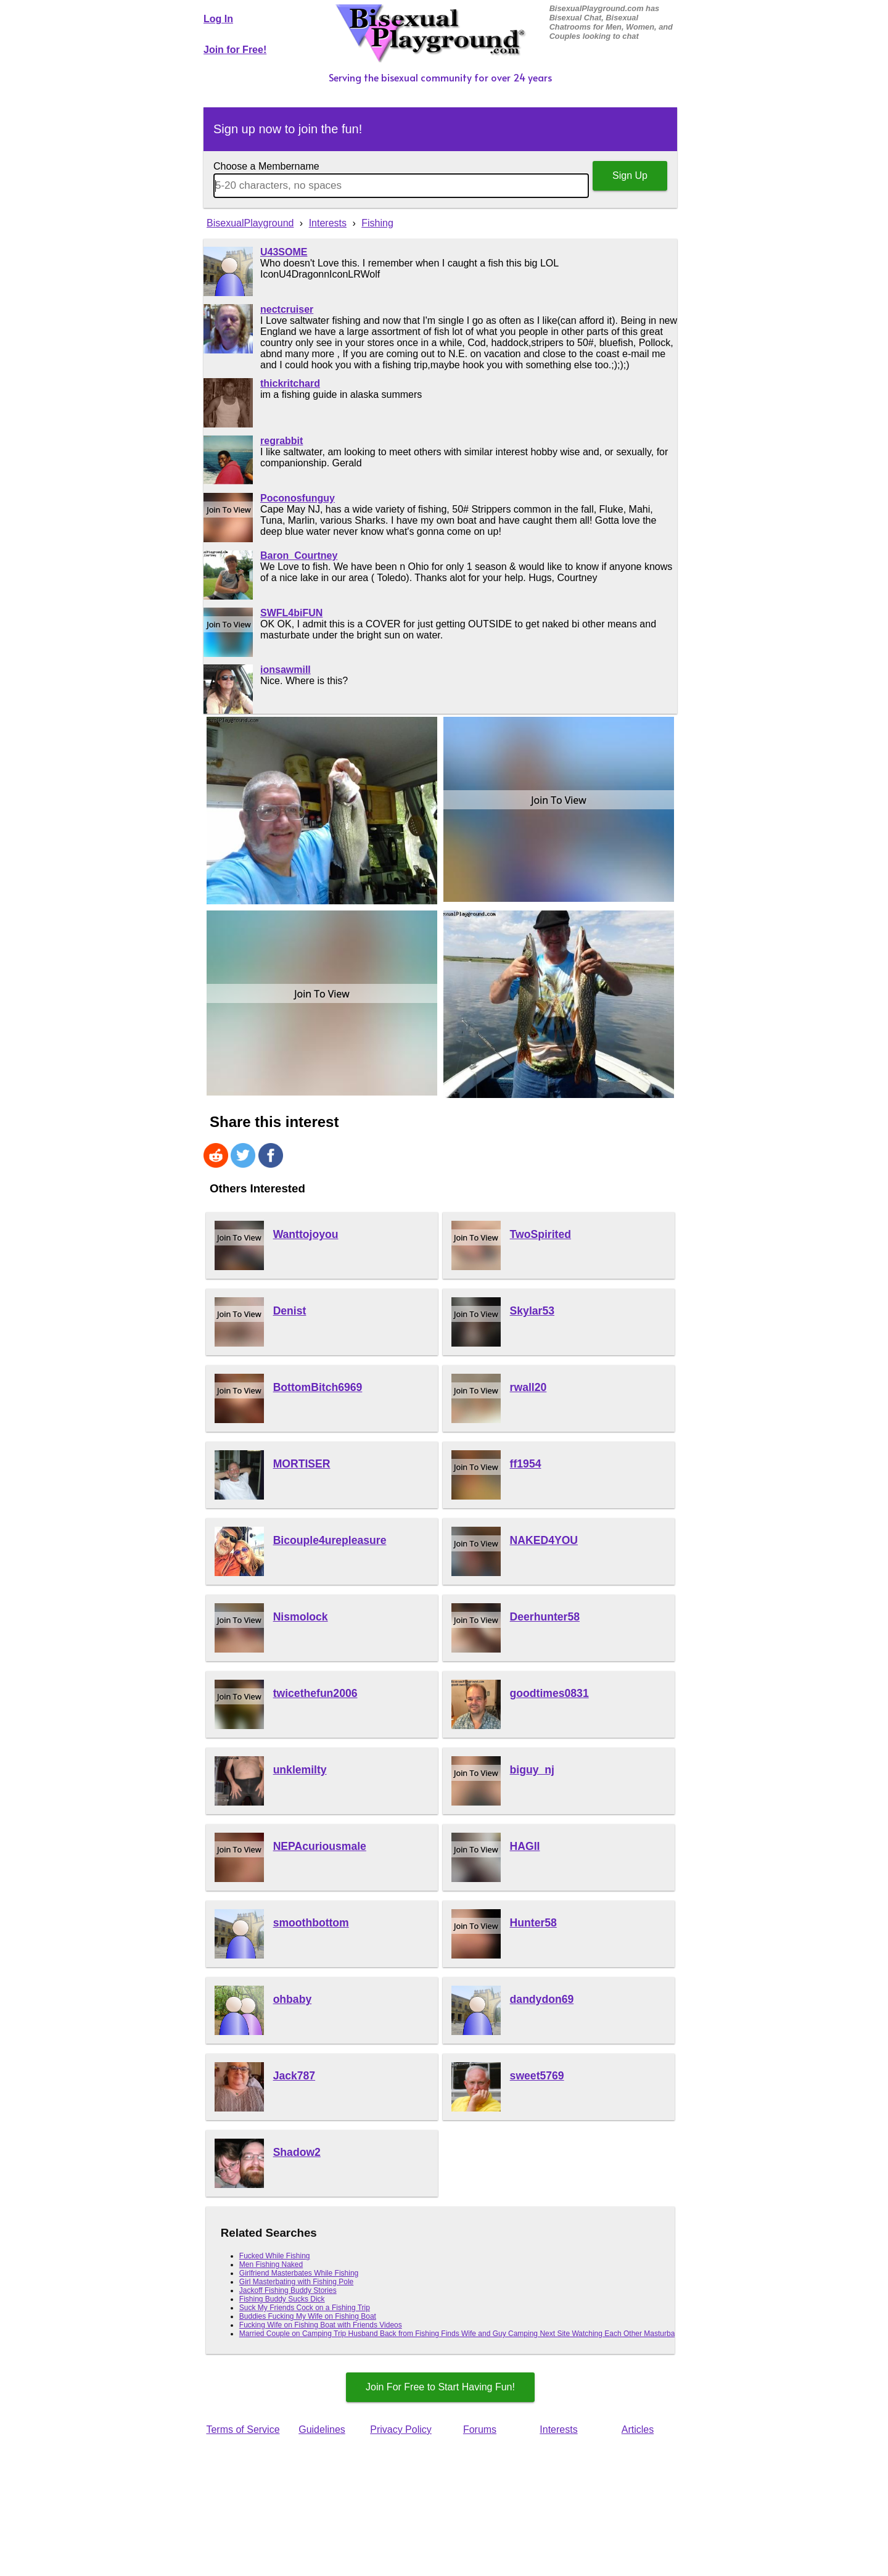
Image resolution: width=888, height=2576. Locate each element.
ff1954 (525, 1464)
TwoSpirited (540, 1234)
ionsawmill (285, 669)
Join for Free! (235, 49)
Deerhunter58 (545, 1617)
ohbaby (292, 1999)
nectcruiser (286, 309)
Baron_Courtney (298, 555)
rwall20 (528, 1387)
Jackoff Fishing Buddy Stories (288, 2290)
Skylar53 (532, 1311)
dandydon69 (542, 1999)
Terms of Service (242, 2429)
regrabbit (281, 441)
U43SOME (283, 252)
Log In (218, 19)
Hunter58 (533, 1923)
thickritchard (290, 383)
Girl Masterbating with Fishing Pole (296, 2281)
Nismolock (300, 1617)
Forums (479, 2429)
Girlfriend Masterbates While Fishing (298, 2273)
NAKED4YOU (544, 1540)
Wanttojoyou (306, 1234)
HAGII (525, 1846)
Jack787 (294, 2076)
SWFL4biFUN (291, 613)
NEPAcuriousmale (319, 1846)
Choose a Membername (266, 166)
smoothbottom (311, 1923)
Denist (289, 1311)
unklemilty (300, 1770)
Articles (638, 2429)
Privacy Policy (401, 2429)
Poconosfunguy (297, 498)
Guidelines (321, 2429)
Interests (558, 2429)
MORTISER (302, 1464)
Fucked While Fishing (274, 2256)
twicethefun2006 (315, 1693)
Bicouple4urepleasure (330, 1540)
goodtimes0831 (549, 1693)
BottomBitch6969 (318, 1387)
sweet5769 (537, 2076)
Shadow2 (297, 2152)
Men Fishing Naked (271, 2264)
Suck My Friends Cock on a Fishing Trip (304, 2307)
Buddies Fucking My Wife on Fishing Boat (307, 2316)
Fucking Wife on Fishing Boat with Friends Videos (320, 2325)
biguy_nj (532, 1770)
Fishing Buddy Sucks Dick (282, 2299)
